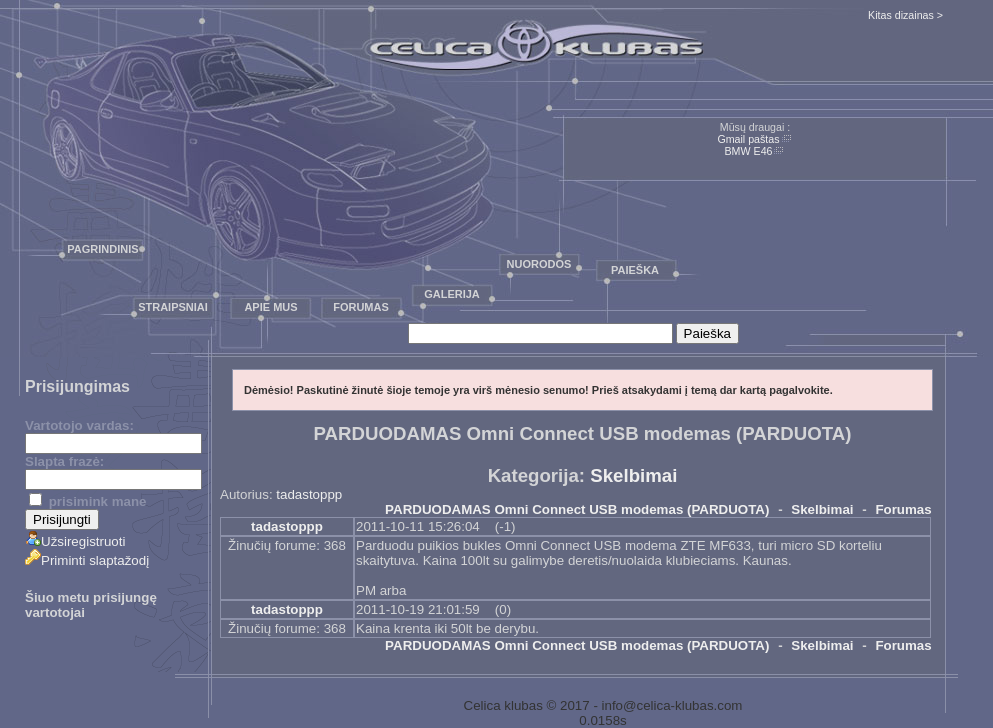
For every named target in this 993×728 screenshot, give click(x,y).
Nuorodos (539, 264)
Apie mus (270, 307)
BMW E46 (749, 151)
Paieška (635, 270)
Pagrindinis (102, 249)
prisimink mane (87, 501)
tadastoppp (309, 494)
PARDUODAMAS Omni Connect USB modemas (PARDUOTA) (577, 509)
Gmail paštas (748, 139)
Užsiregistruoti (75, 541)
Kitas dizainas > (905, 15)
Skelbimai (633, 475)
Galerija (452, 294)
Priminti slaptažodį (87, 560)
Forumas (361, 307)
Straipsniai (173, 307)
